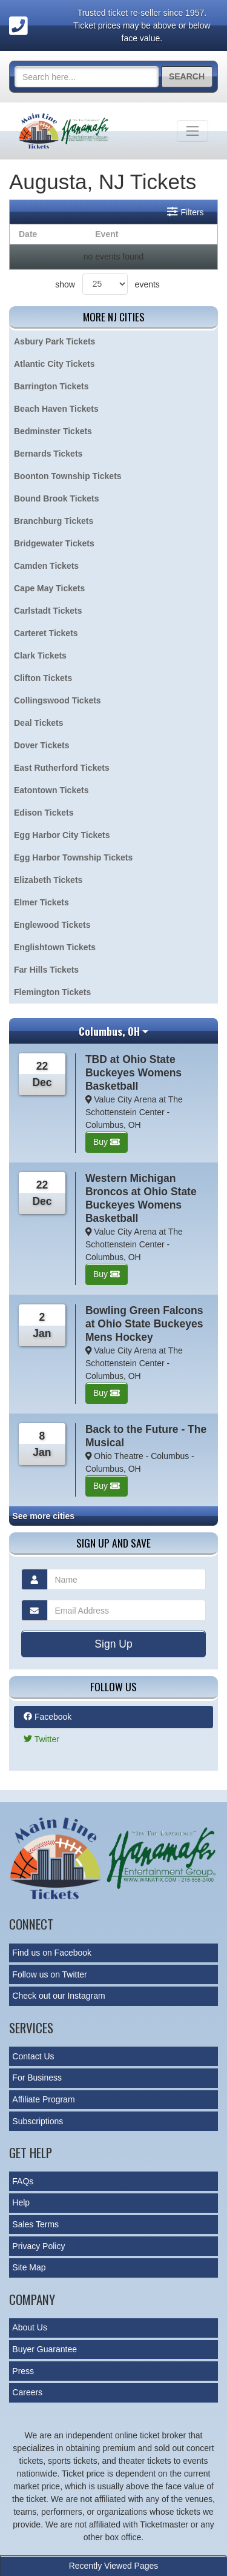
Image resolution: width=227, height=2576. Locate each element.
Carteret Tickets (46, 633)
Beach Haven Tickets (56, 409)
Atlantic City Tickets (54, 364)
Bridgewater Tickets (54, 543)
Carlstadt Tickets (48, 610)
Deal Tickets (38, 723)
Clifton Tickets (43, 678)
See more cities (43, 1516)
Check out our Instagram (58, 1996)
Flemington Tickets (52, 992)
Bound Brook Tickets (56, 498)
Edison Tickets (44, 812)
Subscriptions (37, 2121)
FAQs (22, 2181)
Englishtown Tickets (55, 947)
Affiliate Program (43, 2099)
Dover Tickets (42, 745)
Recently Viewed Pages (114, 2566)
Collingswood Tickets (57, 700)
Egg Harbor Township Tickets (73, 857)
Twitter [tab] (41, 1739)
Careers (27, 2392)
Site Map (28, 2267)
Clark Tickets (40, 655)
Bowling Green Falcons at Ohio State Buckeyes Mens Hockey (144, 1323)
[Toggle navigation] (192, 131)
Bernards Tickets (48, 453)
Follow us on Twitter (49, 1974)
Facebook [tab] (47, 1717)
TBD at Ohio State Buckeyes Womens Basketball (133, 1072)
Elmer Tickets (41, 902)
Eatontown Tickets (51, 790)
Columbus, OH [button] (109, 1031)
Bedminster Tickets (53, 431)
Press (23, 2371)
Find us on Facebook (51, 1952)
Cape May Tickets (49, 588)
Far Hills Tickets (46, 969)
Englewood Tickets (52, 925)
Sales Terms (35, 2224)
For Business (37, 2077)
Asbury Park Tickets (54, 341)
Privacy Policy (38, 2246)
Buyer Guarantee (44, 2349)
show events (107, 284)
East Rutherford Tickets (62, 768)
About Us (29, 2327)
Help (21, 2202)
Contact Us (33, 2056)
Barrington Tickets (51, 386)
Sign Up (113, 1644)
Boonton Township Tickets (68, 476)
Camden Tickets (46, 566)
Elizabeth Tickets (48, 880)
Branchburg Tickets (53, 521)
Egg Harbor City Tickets (62, 835)
